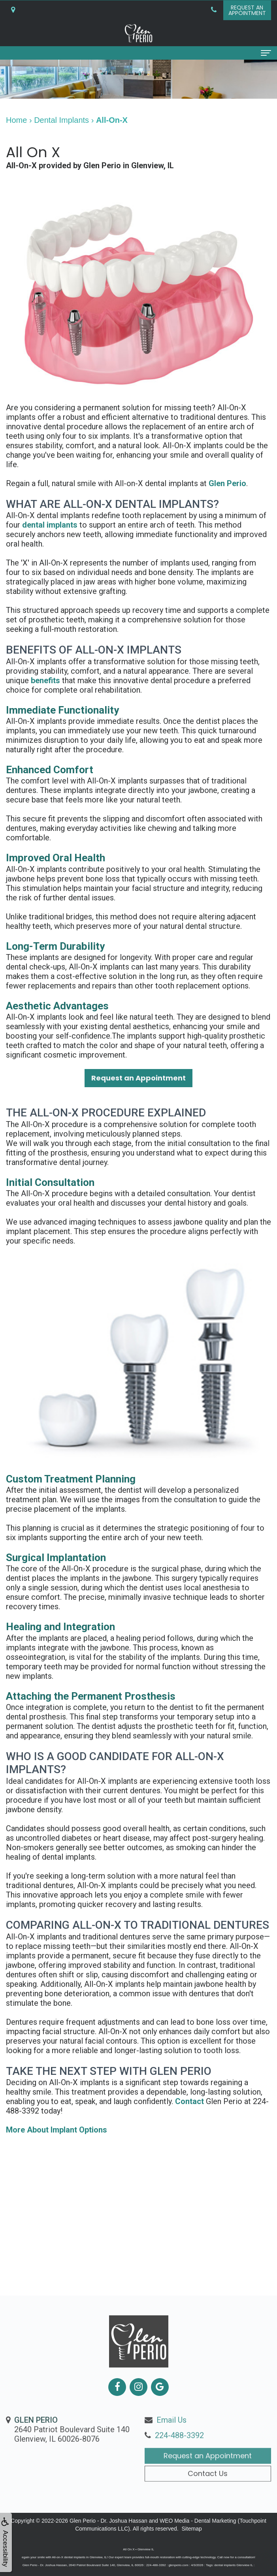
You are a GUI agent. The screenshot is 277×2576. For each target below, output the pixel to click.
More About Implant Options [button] (56, 2129)
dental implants (49, 525)
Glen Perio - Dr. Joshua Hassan (108, 2521)
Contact (189, 2101)
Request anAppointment (247, 10)
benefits (45, 680)
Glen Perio (227, 483)
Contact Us (208, 2506)
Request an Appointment (208, 2488)
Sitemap (191, 2528)
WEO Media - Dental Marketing (198, 2521)
